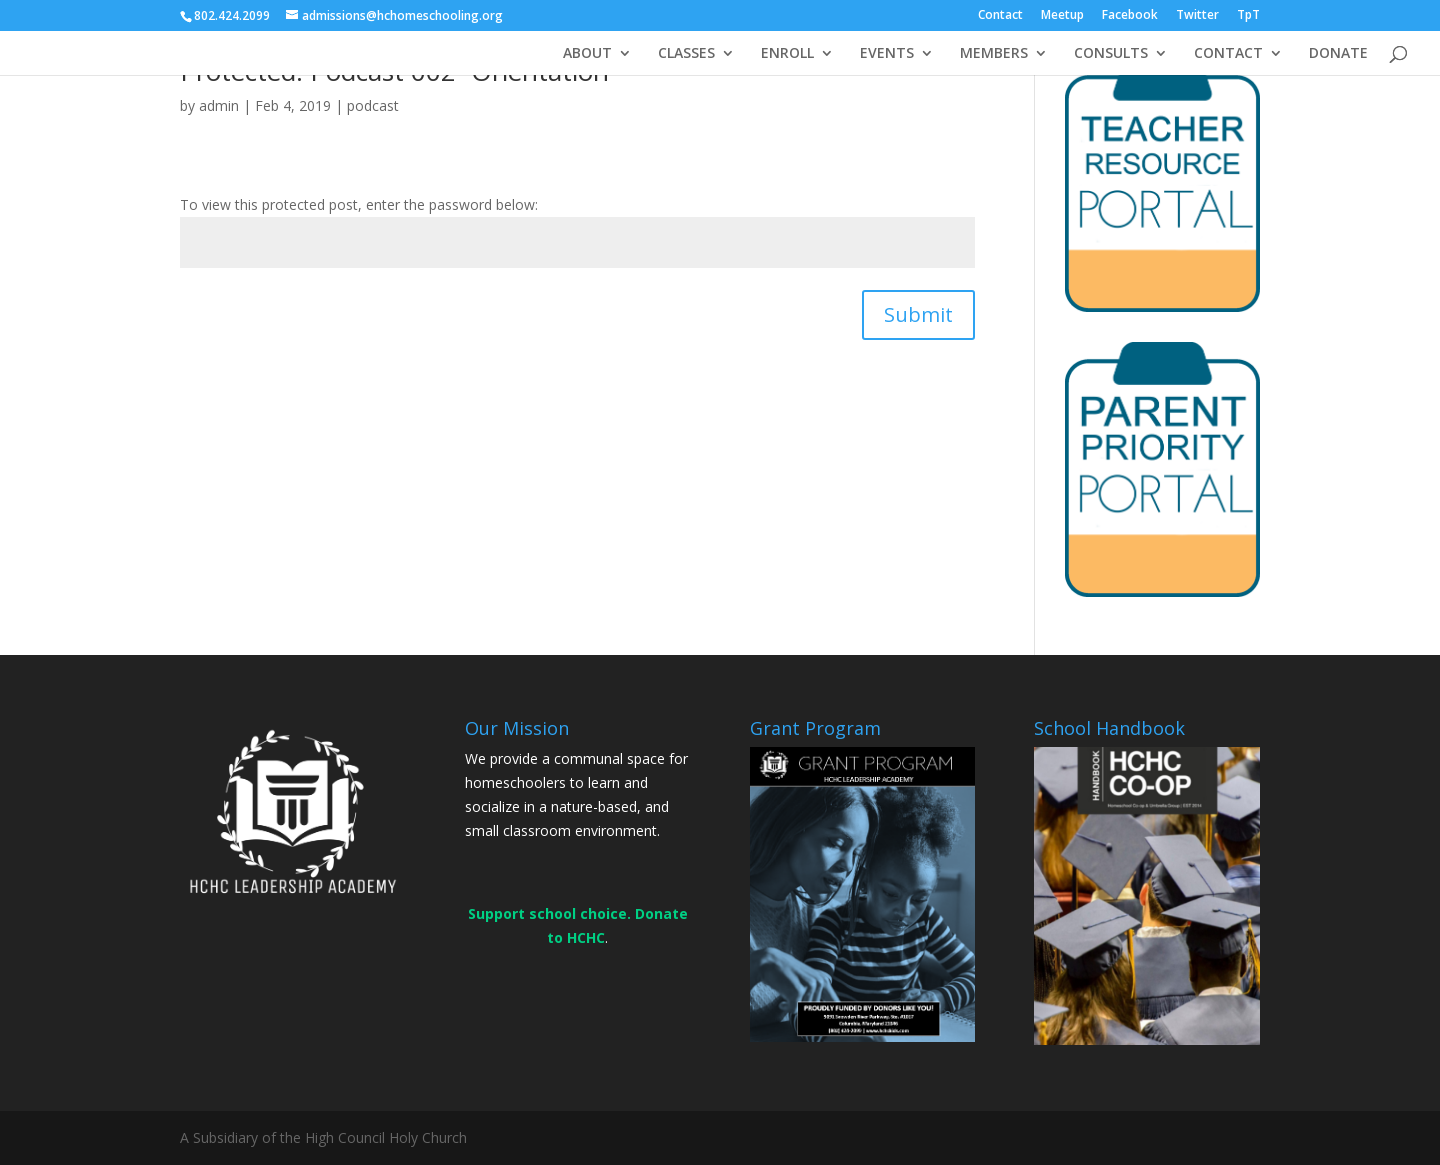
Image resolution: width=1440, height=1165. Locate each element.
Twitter (1197, 16)
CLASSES (686, 54)
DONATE (1338, 54)
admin (219, 105)
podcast (373, 105)
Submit (918, 314)
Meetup (1062, 16)
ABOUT (587, 54)
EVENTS (887, 54)
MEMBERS (994, 54)
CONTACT (1228, 54)
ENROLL (787, 54)
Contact (1000, 16)
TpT (1248, 16)
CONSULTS (1111, 54)
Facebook (1130, 16)
